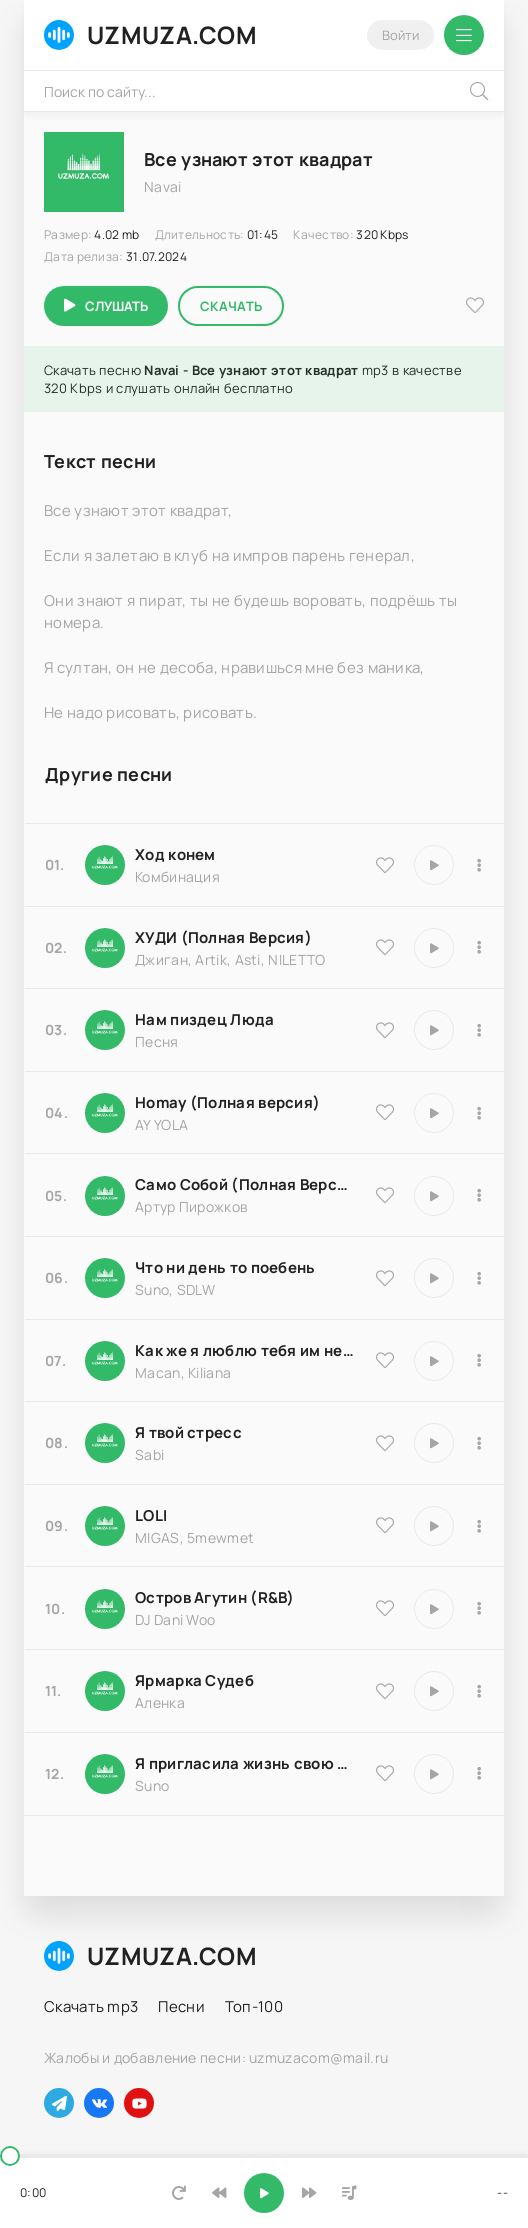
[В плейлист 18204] (479, 1196)
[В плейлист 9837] (479, 948)
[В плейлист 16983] (479, 1113)
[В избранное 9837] (385, 947)
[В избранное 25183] (385, 1691)
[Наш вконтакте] (99, 2103)
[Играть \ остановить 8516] (434, 1609)
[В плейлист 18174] (479, 1030)
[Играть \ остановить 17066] (434, 1774)
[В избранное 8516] (385, 1608)
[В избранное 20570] (385, 1525)
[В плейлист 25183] (479, 1691)
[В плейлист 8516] (479, 1609)
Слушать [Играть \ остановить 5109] (116, 306)
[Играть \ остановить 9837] (434, 948)
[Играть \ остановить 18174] (434, 1030)
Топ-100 (254, 2006)
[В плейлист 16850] (479, 1443)
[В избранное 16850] (385, 1443)
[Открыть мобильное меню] (464, 35)
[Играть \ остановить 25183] (434, 1691)
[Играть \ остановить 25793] (434, 1278)
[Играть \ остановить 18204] (434, 1196)
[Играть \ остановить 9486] (434, 1361)
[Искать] (479, 91)
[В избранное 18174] (385, 1030)
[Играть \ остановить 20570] (434, 1526)
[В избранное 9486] (385, 1360)
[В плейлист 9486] (479, 1361)
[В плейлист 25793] (479, 1278)
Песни (181, 2006)
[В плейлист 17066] (479, 1774)
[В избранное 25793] (385, 1278)
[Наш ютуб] (139, 2103)
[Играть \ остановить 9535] (434, 865)
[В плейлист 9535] (479, 865)
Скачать (231, 306)
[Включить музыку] (264, 2193)
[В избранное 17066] (385, 1773)
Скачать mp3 (91, 2006)
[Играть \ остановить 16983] (434, 1113)
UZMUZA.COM (150, 34)
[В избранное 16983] (385, 1112)
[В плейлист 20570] (479, 1526)
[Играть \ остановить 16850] (434, 1443)
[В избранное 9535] (385, 865)
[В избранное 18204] (385, 1195)
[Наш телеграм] (59, 2103)
